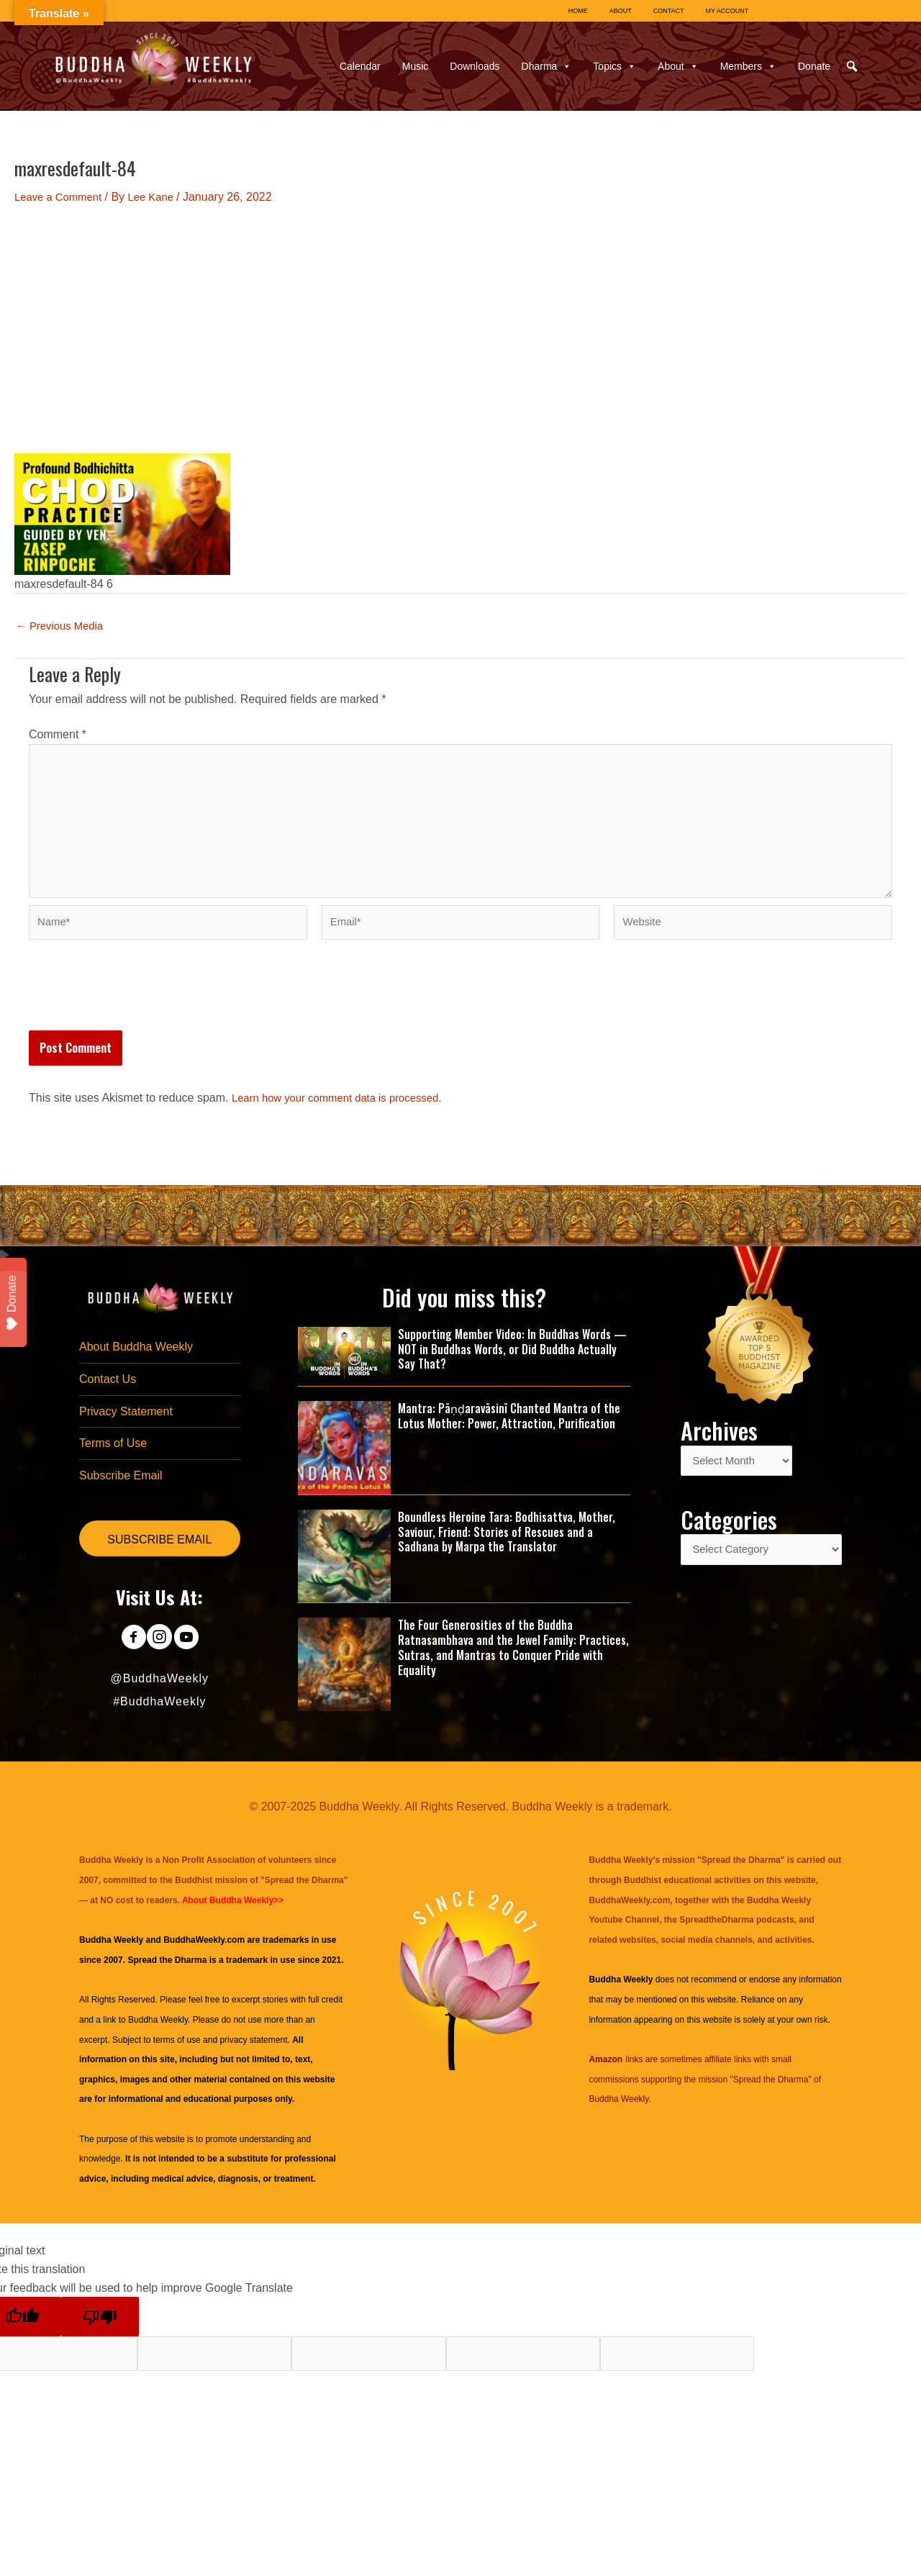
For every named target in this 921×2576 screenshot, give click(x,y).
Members (748, 66)
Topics (614, 66)
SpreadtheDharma (716, 1934)
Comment (57, 734)
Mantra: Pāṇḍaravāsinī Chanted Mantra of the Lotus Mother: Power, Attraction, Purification (509, 1430)
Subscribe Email (121, 1496)
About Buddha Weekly (136, 1362)
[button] (852, 66)
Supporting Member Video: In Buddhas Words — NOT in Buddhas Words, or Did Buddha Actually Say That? (512, 1363)
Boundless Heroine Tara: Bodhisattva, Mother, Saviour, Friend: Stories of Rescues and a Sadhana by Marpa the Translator (506, 1546)
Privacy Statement (126, 1429)
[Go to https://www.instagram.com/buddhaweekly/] (159, 1659)
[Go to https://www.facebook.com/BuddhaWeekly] (127, 1659)
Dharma (547, 66)
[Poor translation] (100, 2331)
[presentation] (138, 1009)
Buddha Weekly (158, 2034)
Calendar (360, 66)
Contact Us (107, 1395)
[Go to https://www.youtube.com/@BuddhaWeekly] (191, 1659)
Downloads (474, 66)
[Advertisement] (460, 329)
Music (415, 66)
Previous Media (63, 626)
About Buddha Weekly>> (232, 1915)
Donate (814, 66)
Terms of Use (113, 1462)
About (678, 66)
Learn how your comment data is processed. (345, 1113)
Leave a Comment (61, 197)
